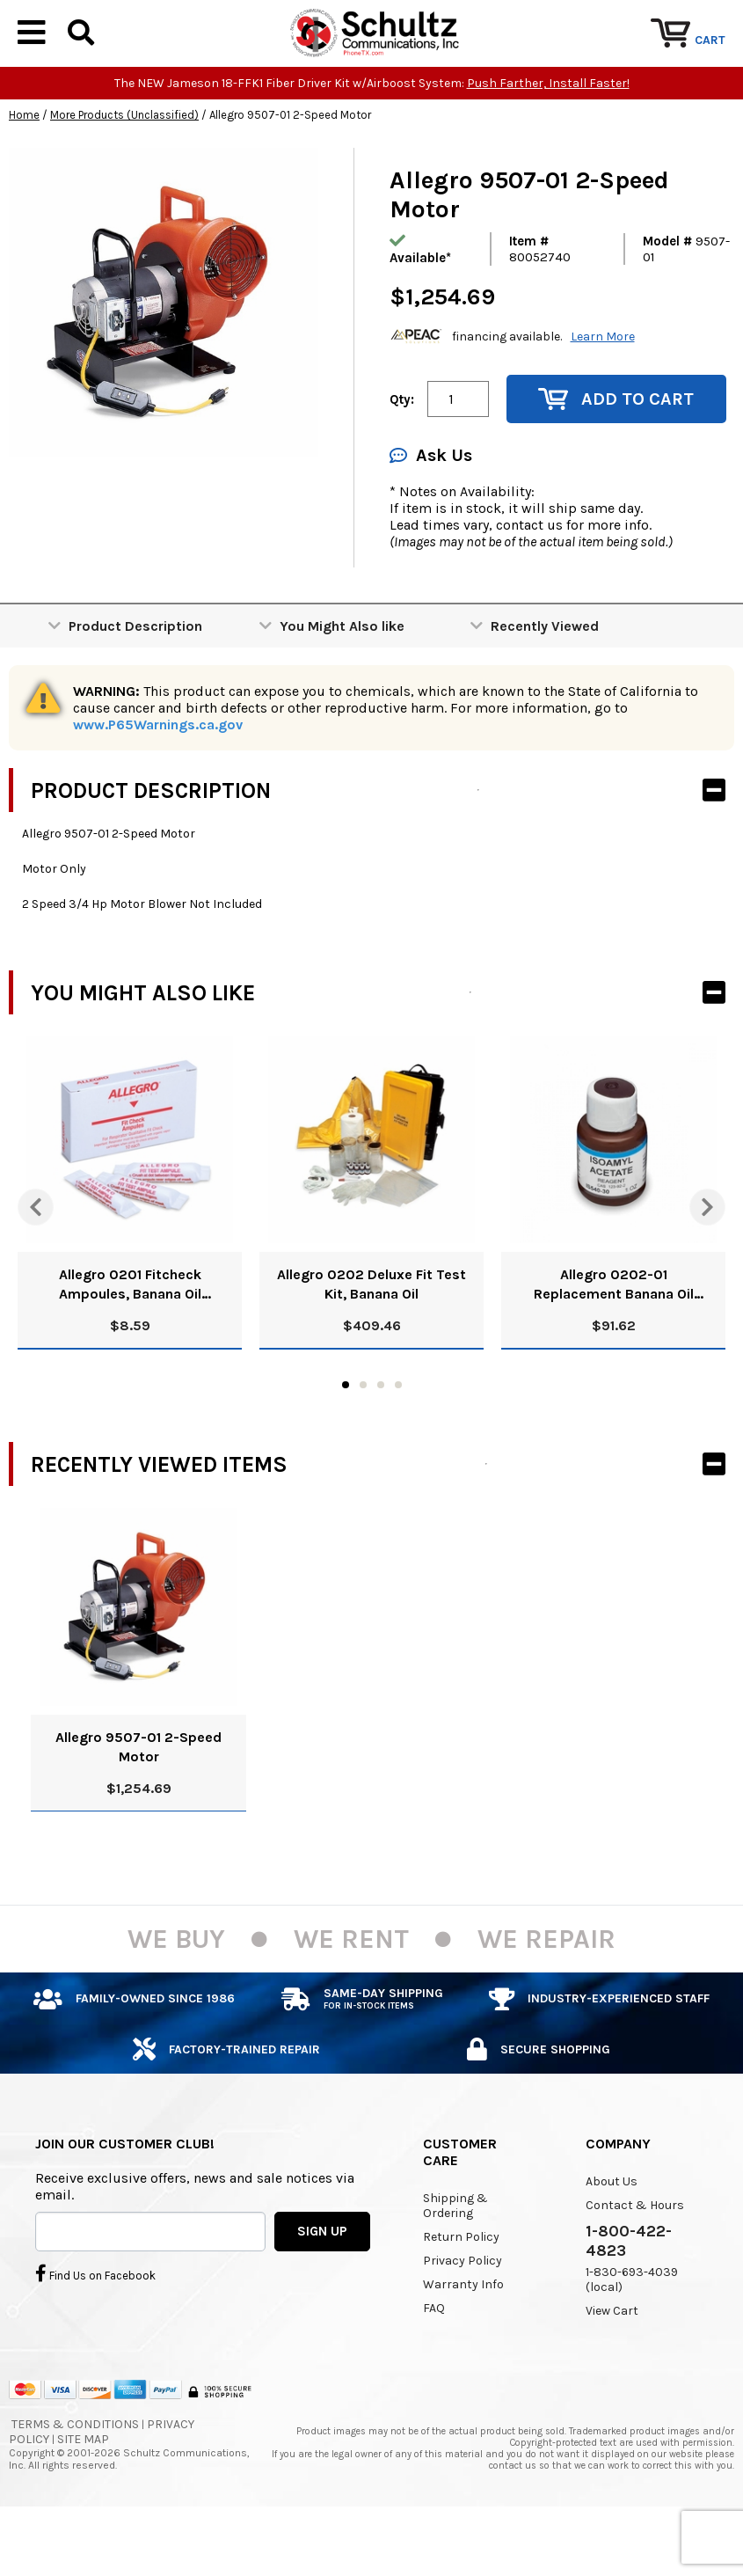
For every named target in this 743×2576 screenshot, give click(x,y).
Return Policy (461, 2290)
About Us (611, 2235)
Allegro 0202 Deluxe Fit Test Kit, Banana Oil (371, 1338)
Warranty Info (463, 2338)
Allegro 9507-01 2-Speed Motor (138, 1800)
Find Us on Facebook (95, 2326)
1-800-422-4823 (629, 2294)
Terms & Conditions (75, 2477)
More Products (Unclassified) (124, 168)
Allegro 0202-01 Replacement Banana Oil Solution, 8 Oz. (614, 1339)
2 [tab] (363, 1438)
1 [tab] (345, 1438)
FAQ (434, 2361)
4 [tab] (398, 1438)
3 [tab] (380, 1438)
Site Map (83, 2492)
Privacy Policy (462, 2314)
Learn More (603, 389)
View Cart (612, 2364)
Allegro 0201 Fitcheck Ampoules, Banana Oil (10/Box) (130, 1339)
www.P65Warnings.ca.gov (158, 778)
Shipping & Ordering (455, 2259)
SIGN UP (322, 2284)
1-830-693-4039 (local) (632, 2333)
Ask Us (431, 509)
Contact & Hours (635, 2258)
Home (24, 168)
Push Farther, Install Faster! (548, 136)
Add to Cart (616, 453)
